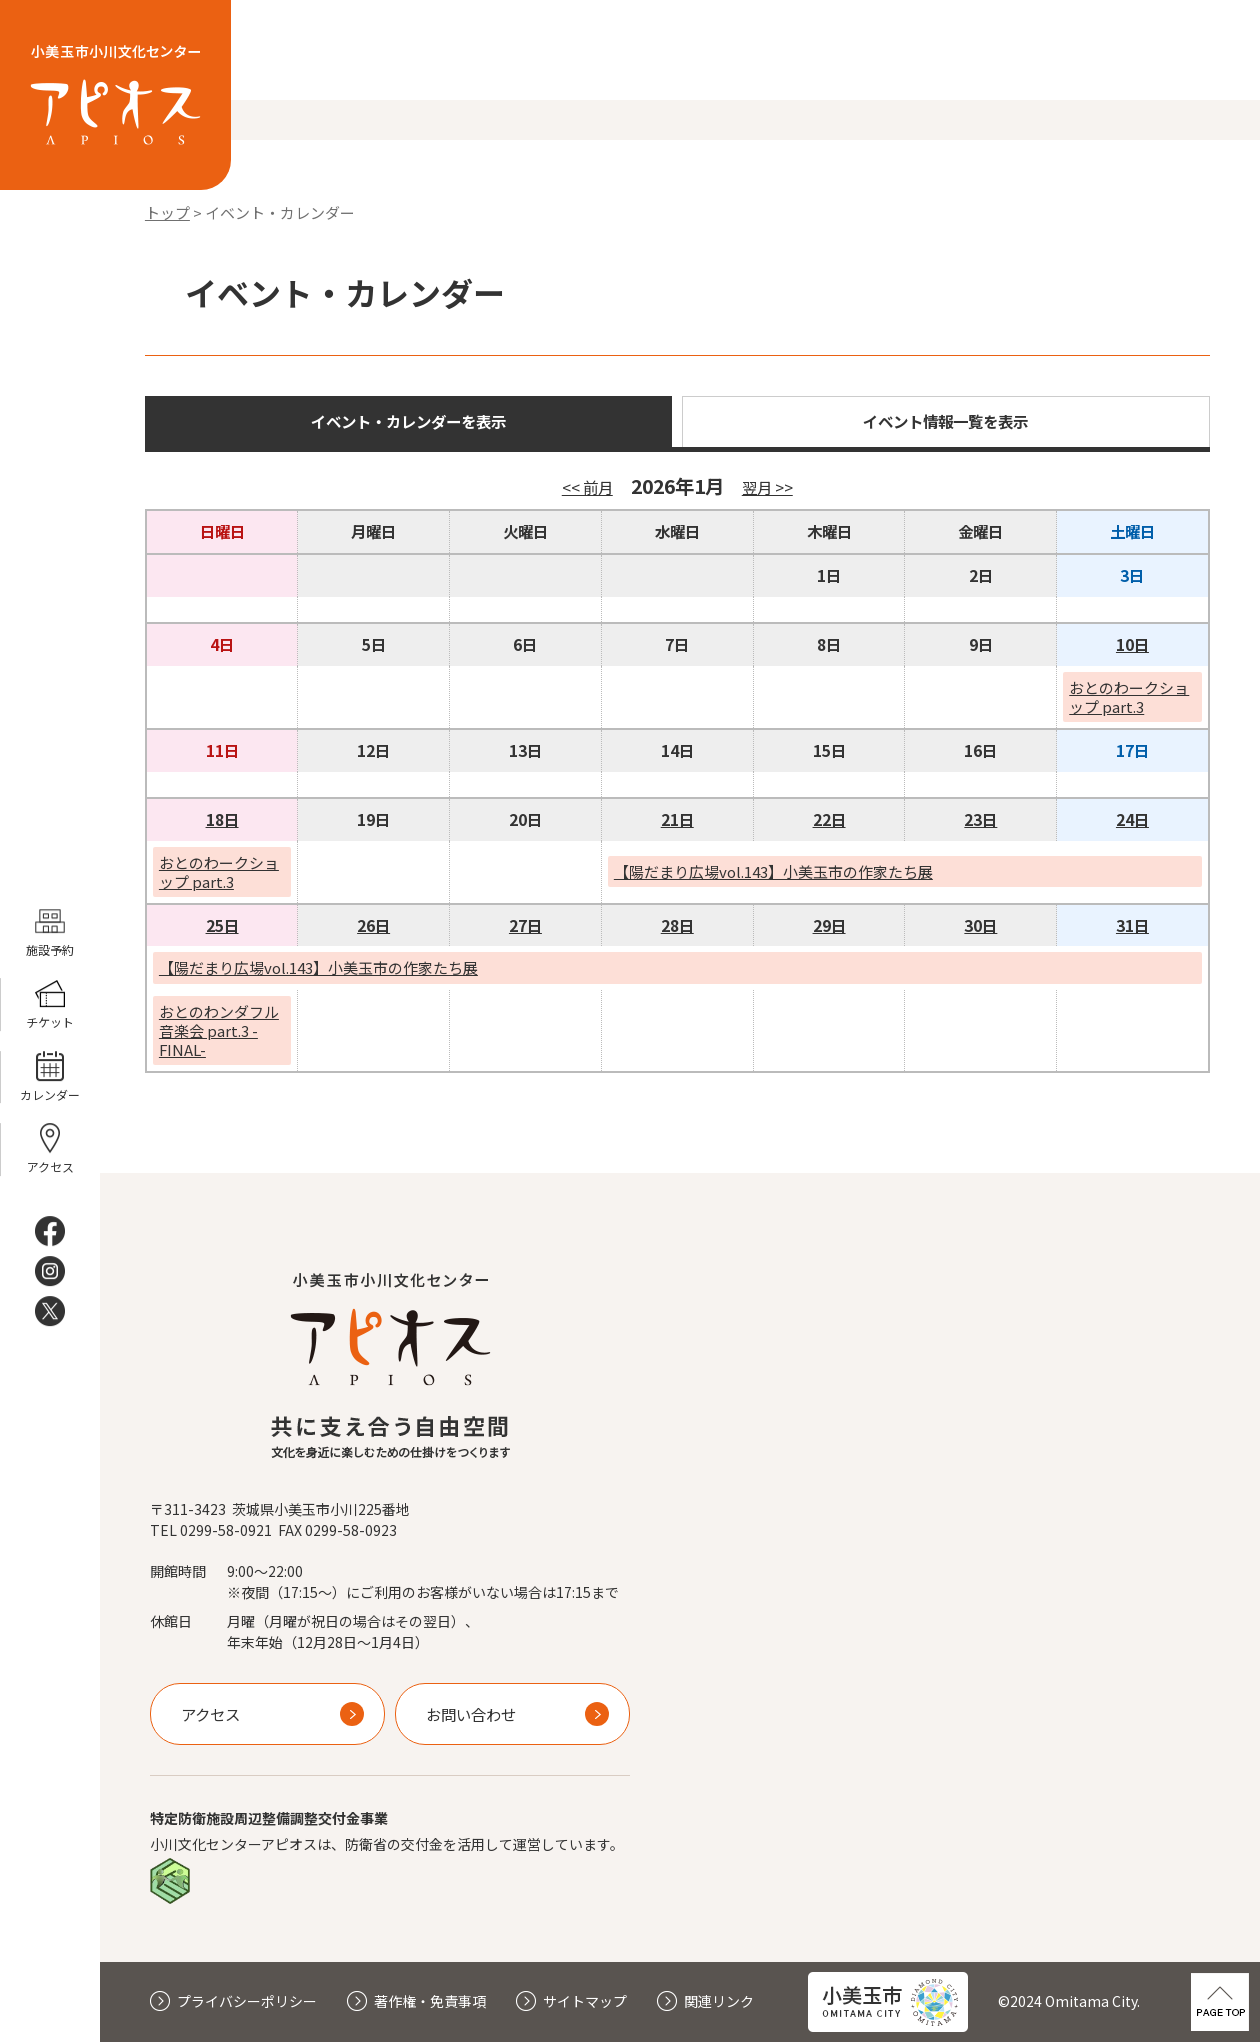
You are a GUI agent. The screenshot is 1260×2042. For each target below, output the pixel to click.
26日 (373, 925)
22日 (829, 819)
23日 (980, 819)
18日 (222, 819)
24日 (1132, 819)
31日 (1132, 925)
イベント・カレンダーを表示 (408, 421)
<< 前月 (587, 487)
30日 (980, 925)
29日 (829, 925)
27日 (525, 925)
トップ (167, 212)
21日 (677, 819)
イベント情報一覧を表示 (945, 421)
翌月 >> (767, 487)
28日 (677, 925)
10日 (1132, 644)
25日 (222, 925)
